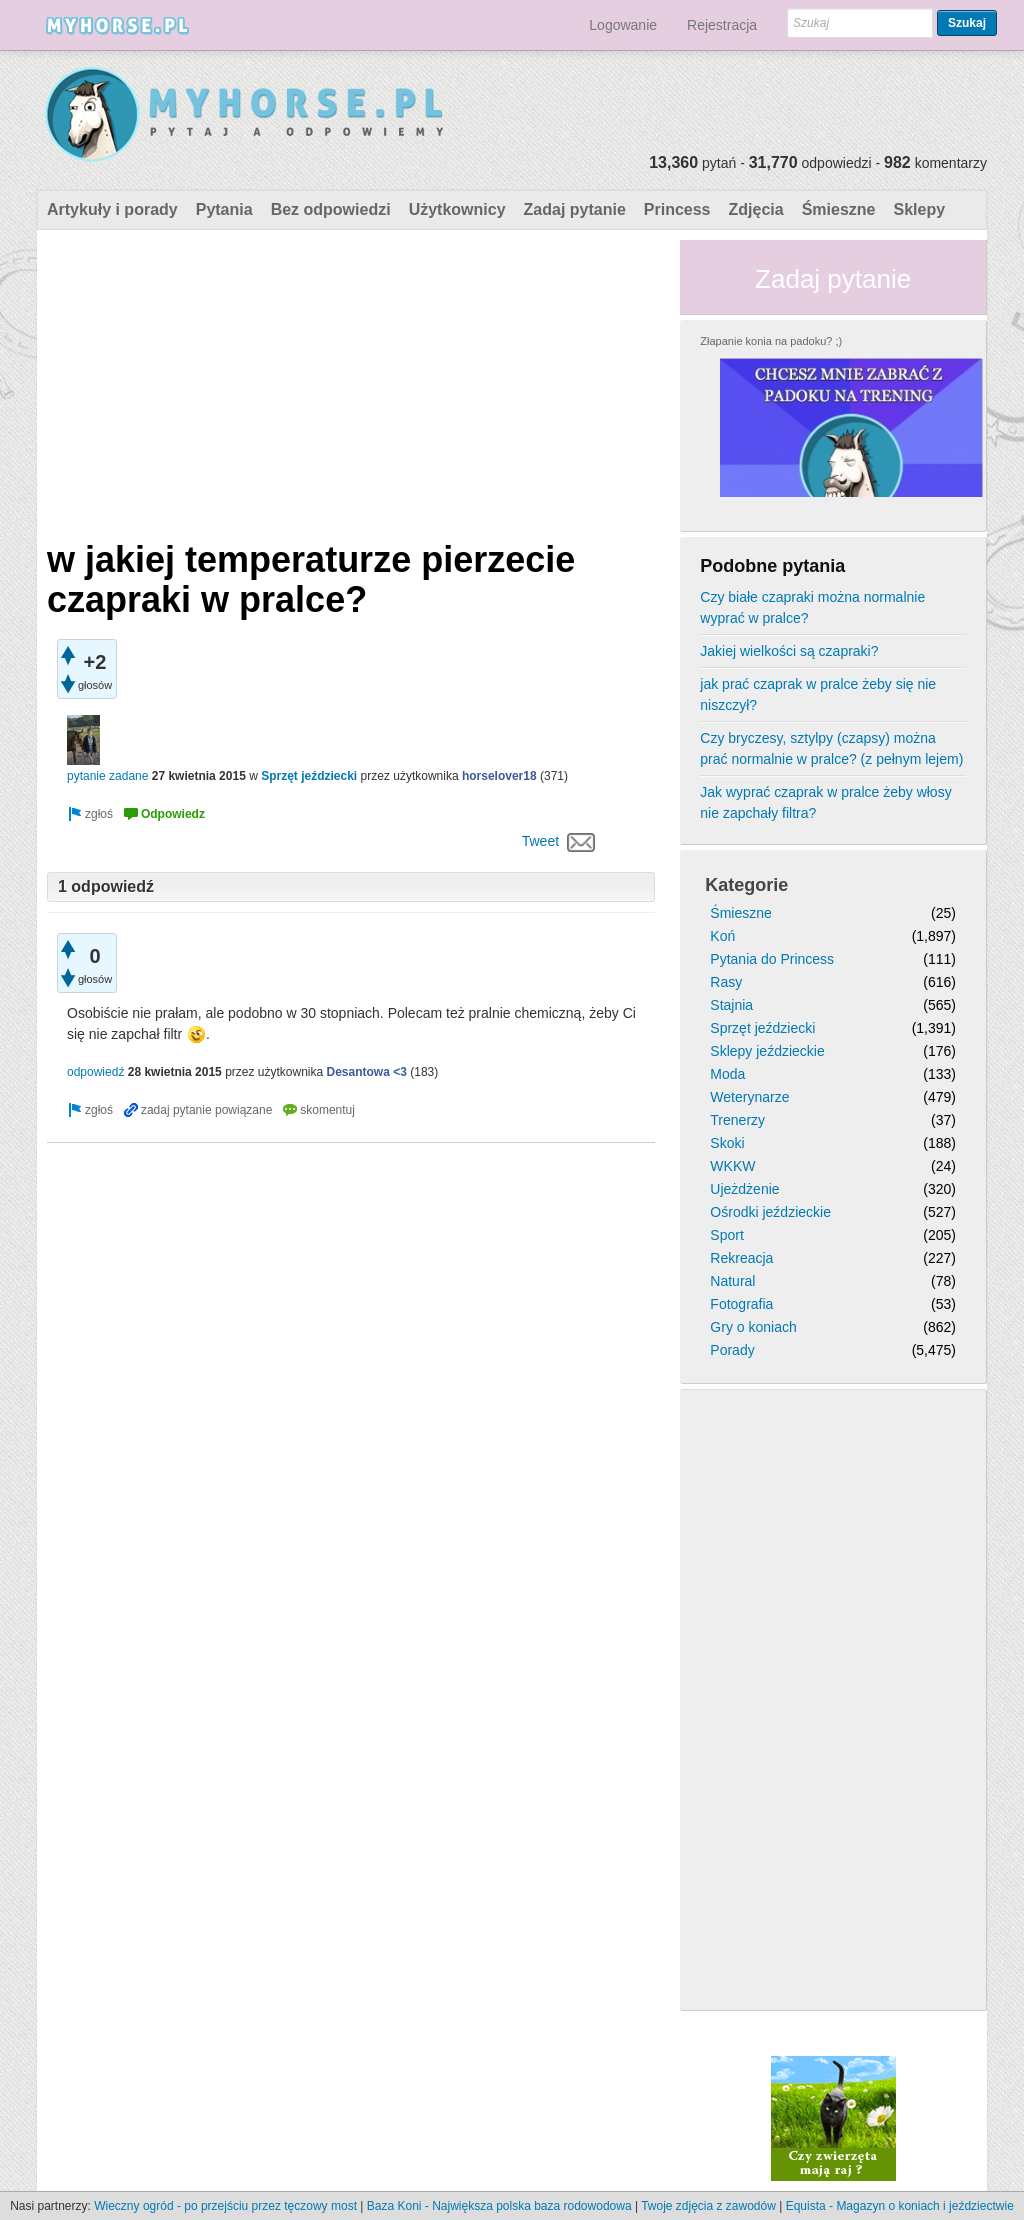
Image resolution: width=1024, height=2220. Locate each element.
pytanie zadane (107, 776)
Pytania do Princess (772, 959)
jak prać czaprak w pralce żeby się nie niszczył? (818, 694)
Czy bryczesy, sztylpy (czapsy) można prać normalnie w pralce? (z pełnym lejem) (831, 748)
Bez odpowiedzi (331, 209)
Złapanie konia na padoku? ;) (771, 341)
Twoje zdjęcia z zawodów (708, 2206)
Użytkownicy (457, 209)
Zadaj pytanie (575, 209)
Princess (677, 209)
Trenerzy (737, 1120)
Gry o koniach (753, 1327)
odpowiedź (95, 1072)
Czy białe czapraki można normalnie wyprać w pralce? (812, 607)
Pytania (224, 209)
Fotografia (741, 1304)
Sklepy (919, 209)
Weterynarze (749, 1097)
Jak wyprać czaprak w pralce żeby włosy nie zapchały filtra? (825, 802)
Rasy (726, 982)
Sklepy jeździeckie (767, 1051)
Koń (722, 936)
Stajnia (731, 1005)
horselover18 (499, 776)
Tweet (540, 841)
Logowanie (623, 25)
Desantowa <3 (367, 1072)
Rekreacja (741, 1258)
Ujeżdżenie (744, 1189)
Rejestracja (722, 25)
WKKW (732, 1166)
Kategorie (746, 885)
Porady (732, 1350)
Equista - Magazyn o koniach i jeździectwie (900, 2206)
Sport (726, 1235)
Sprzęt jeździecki (309, 776)
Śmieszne (839, 209)
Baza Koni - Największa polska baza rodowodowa (499, 2206)
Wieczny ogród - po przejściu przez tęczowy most (225, 2206)
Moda (727, 1074)
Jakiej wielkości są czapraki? (789, 651)
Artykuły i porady (112, 209)
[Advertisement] (351, 380)
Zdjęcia (756, 209)
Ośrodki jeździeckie (770, 1212)
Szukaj (967, 23)
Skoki (727, 1143)
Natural (732, 1281)
